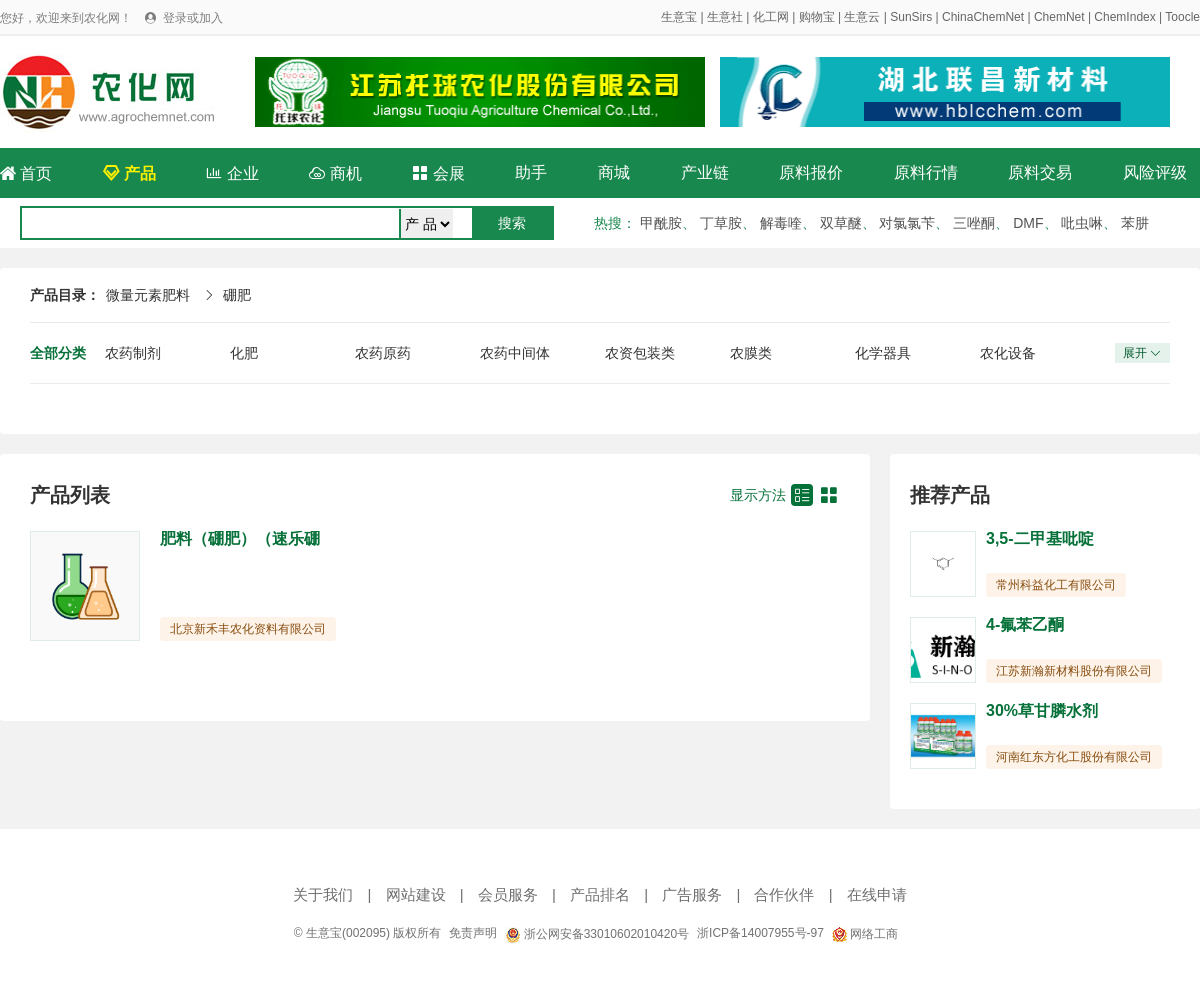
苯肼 (1135, 223)
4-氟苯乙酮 (1025, 624)
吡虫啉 (1082, 223)
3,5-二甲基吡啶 (1040, 538)
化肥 (244, 353)
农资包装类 (640, 353)
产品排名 (600, 894)
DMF (1028, 223)
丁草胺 (721, 223)
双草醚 (841, 223)
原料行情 (926, 172)
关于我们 (323, 894)
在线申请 (877, 894)
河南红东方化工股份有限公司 (1074, 757)
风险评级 (1155, 172)
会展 (438, 173)
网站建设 (416, 894)
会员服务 (508, 894)
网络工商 (865, 934)
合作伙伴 (784, 894)
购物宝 (817, 17)
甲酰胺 (661, 223)
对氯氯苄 (907, 223)
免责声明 (473, 933)
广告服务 (692, 894)
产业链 (705, 172)
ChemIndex (1124, 17)
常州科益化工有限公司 (1056, 585)
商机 (335, 173)
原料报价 (811, 172)
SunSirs (911, 17)
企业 (232, 173)
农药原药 (383, 353)
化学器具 (883, 353)
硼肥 (237, 295)
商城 (614, 172)
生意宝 (679, 17)
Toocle (1182, 17)
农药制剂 (133, 353)
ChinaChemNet (983, 17)
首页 (26, 173)
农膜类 (751, 353)
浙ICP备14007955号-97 (760, 933)
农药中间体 (515, 353)
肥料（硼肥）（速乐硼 (240, 538)
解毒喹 (781, 223)
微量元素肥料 (148, 295)
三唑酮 (974, 223)
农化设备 (1008, 353)
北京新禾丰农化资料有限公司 (248, 629)
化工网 (771, 17)
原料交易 (1040, 172)
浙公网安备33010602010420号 (597, 934)
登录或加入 (193, 18)
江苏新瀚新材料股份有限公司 (1074, 671)
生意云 (862, 17)
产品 (129, 173)
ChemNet (1059, 17)
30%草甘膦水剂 (1042, 710)
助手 (531, 172)
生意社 (725, 17)
